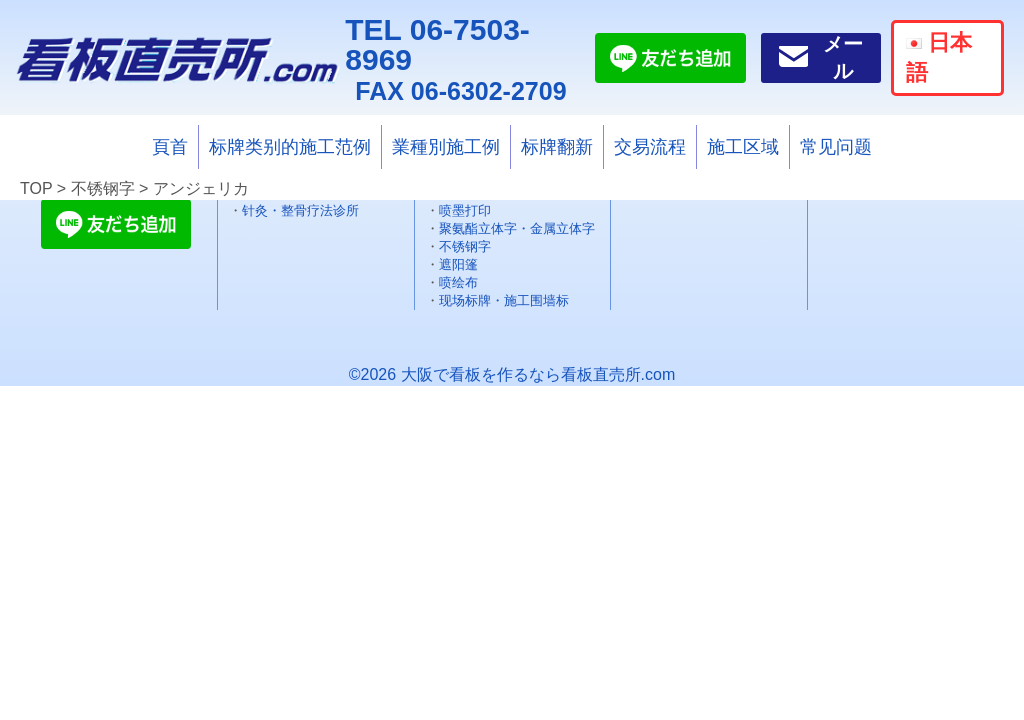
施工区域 (743, 147)
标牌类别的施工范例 (290, 147)
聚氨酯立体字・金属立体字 (517, 228)
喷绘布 (458, 282)
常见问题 (836, 147)
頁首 (170, 147)
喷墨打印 (465, 210)
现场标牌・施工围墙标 (504, 300)
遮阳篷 (458, 264)
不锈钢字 (465, 246)
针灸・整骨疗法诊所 (300, 210)
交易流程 (650, 147)
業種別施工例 (446, 147)
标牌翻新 (557, 147)
